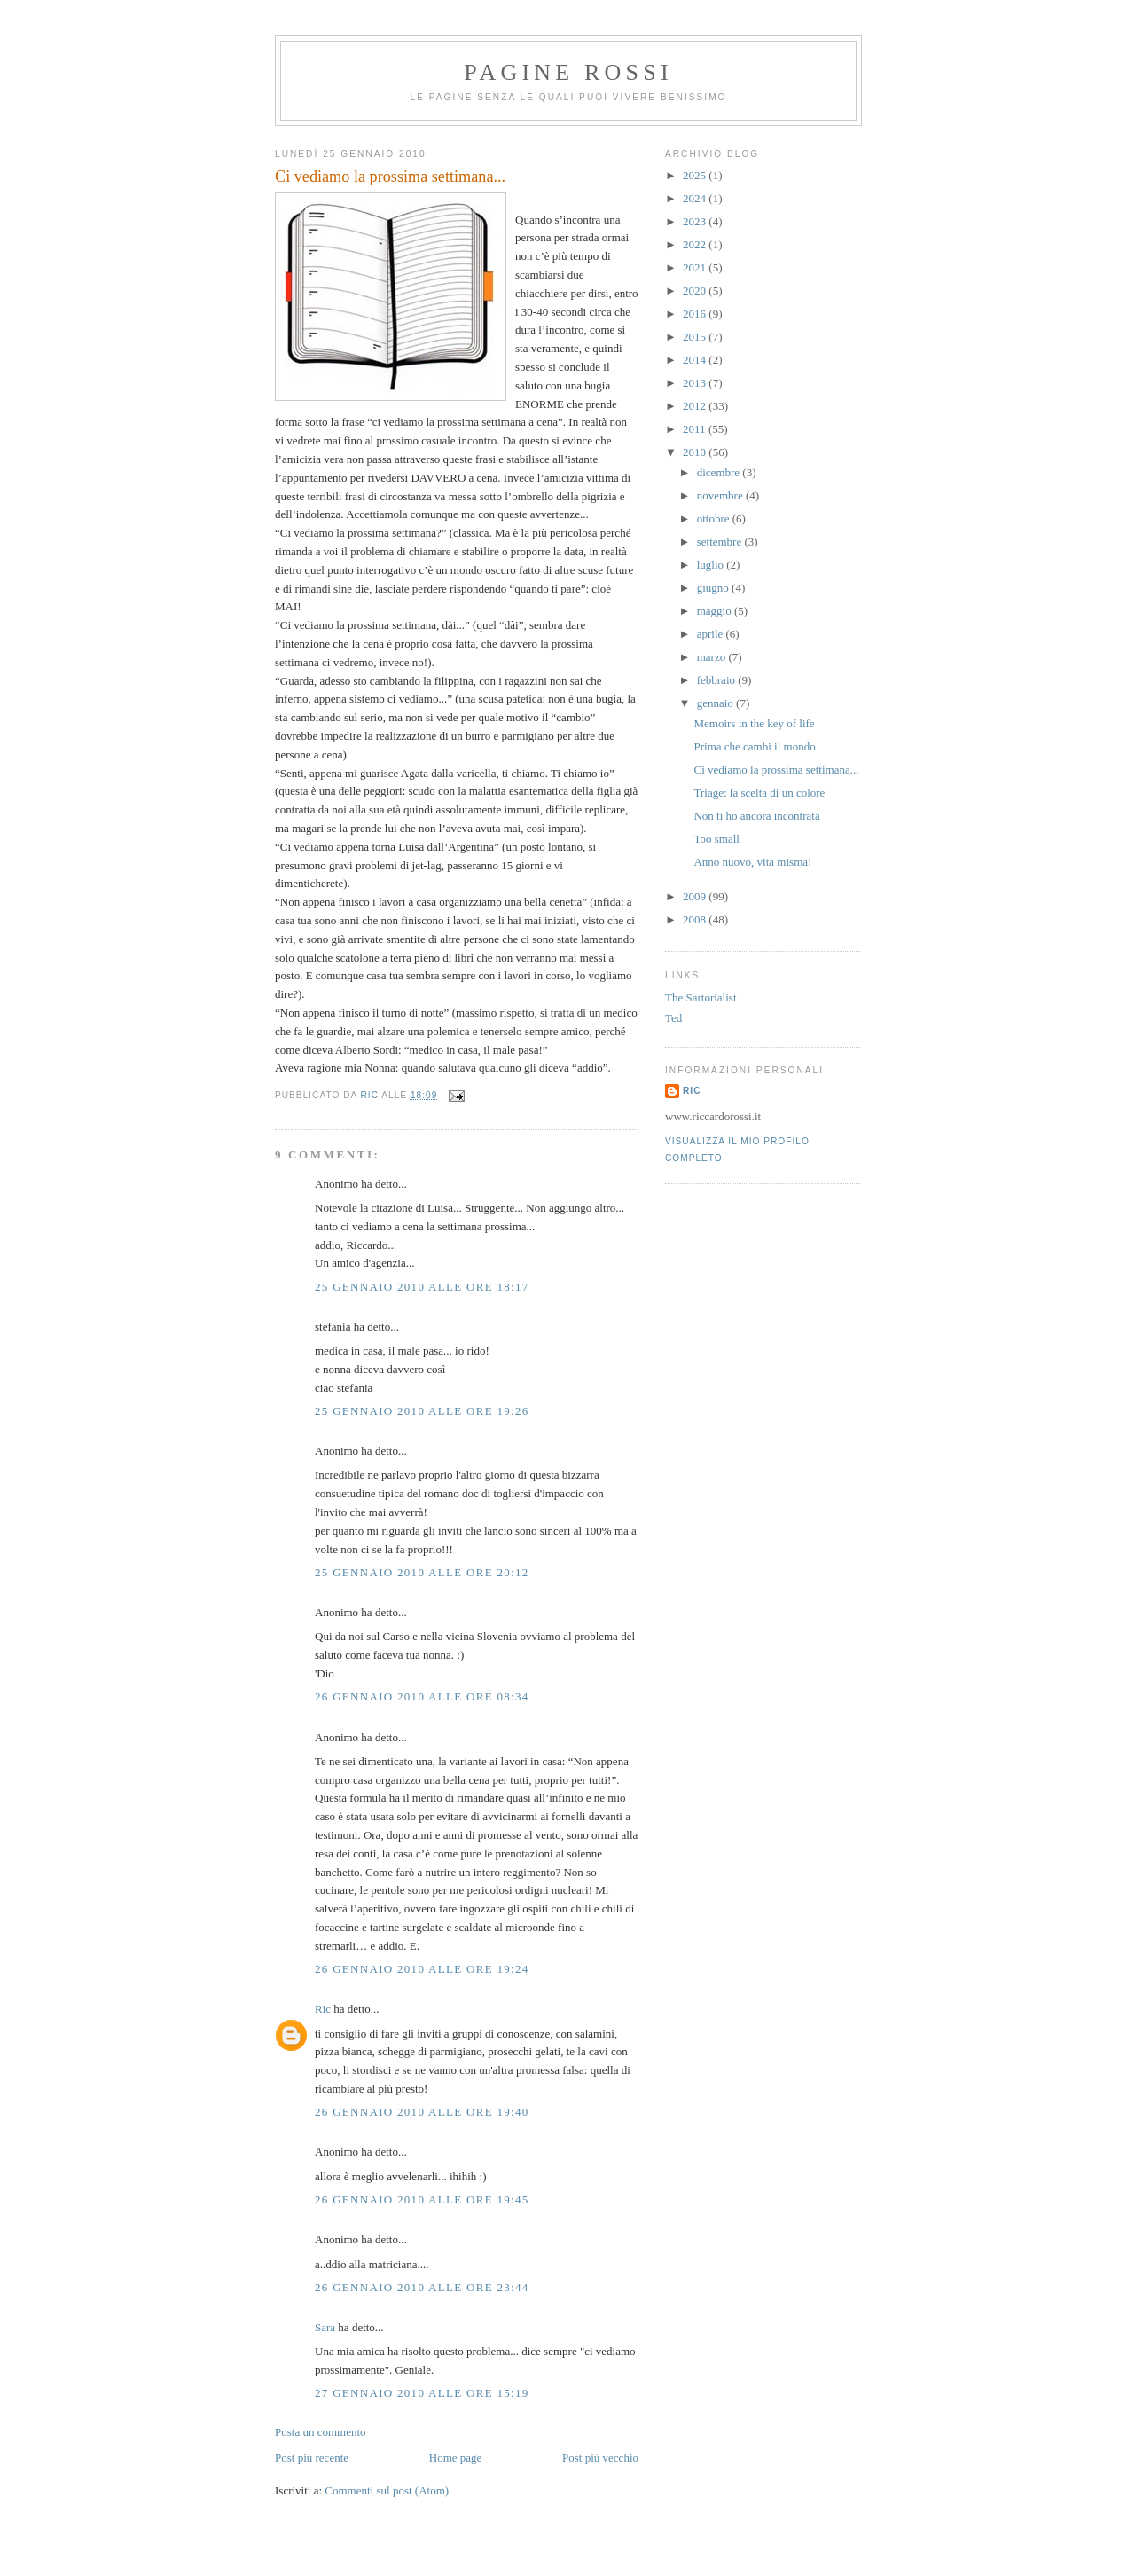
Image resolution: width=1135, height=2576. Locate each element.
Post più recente (311, 2457)
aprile (711, 633)
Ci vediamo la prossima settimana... (775, 769)
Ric (323, 2008)
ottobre (714, 518)
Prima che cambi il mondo (754, 746)
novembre (721, 495)
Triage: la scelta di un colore (759, 792)
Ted (673, 1018)
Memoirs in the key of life (753, 723)
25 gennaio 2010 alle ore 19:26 (422, 1411)
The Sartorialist (701, 997)
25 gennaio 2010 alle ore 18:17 (422, 1286)
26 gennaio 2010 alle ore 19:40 (422, 2111)
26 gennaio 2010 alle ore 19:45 (422, 2199)
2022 (695, 244)
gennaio (716, 703)
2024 (695, 198)
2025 (695, 175)
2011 (695, 429)
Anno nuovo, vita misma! (752, 861)
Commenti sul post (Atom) (387, 2490)
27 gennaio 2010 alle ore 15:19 (422, 2392)
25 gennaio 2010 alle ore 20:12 (422, 1572)
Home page (455, 2457)
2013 (695, 382)
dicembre (720, 472)
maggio (715, 610)
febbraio (718, 680)
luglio (712, 564)
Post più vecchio (600, 2457)
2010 (695, 452)
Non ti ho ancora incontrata (756, 815)
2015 (695, 336)
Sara (325, 2327)
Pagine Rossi (568, 72)
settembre (721, 541)
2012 (695, 405)
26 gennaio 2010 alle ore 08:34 (422, 1696)
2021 (695, 267)
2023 (695, 221)
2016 (695, 313)
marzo (713, 657)
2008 (695, 919)
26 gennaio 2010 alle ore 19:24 (422, 1968)
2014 (695, 359)
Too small (716, 838)
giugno (714, 587)
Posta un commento (320, 2432)
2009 (695, 896)
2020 (695, 290)
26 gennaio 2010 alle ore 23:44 (422, 2287)
